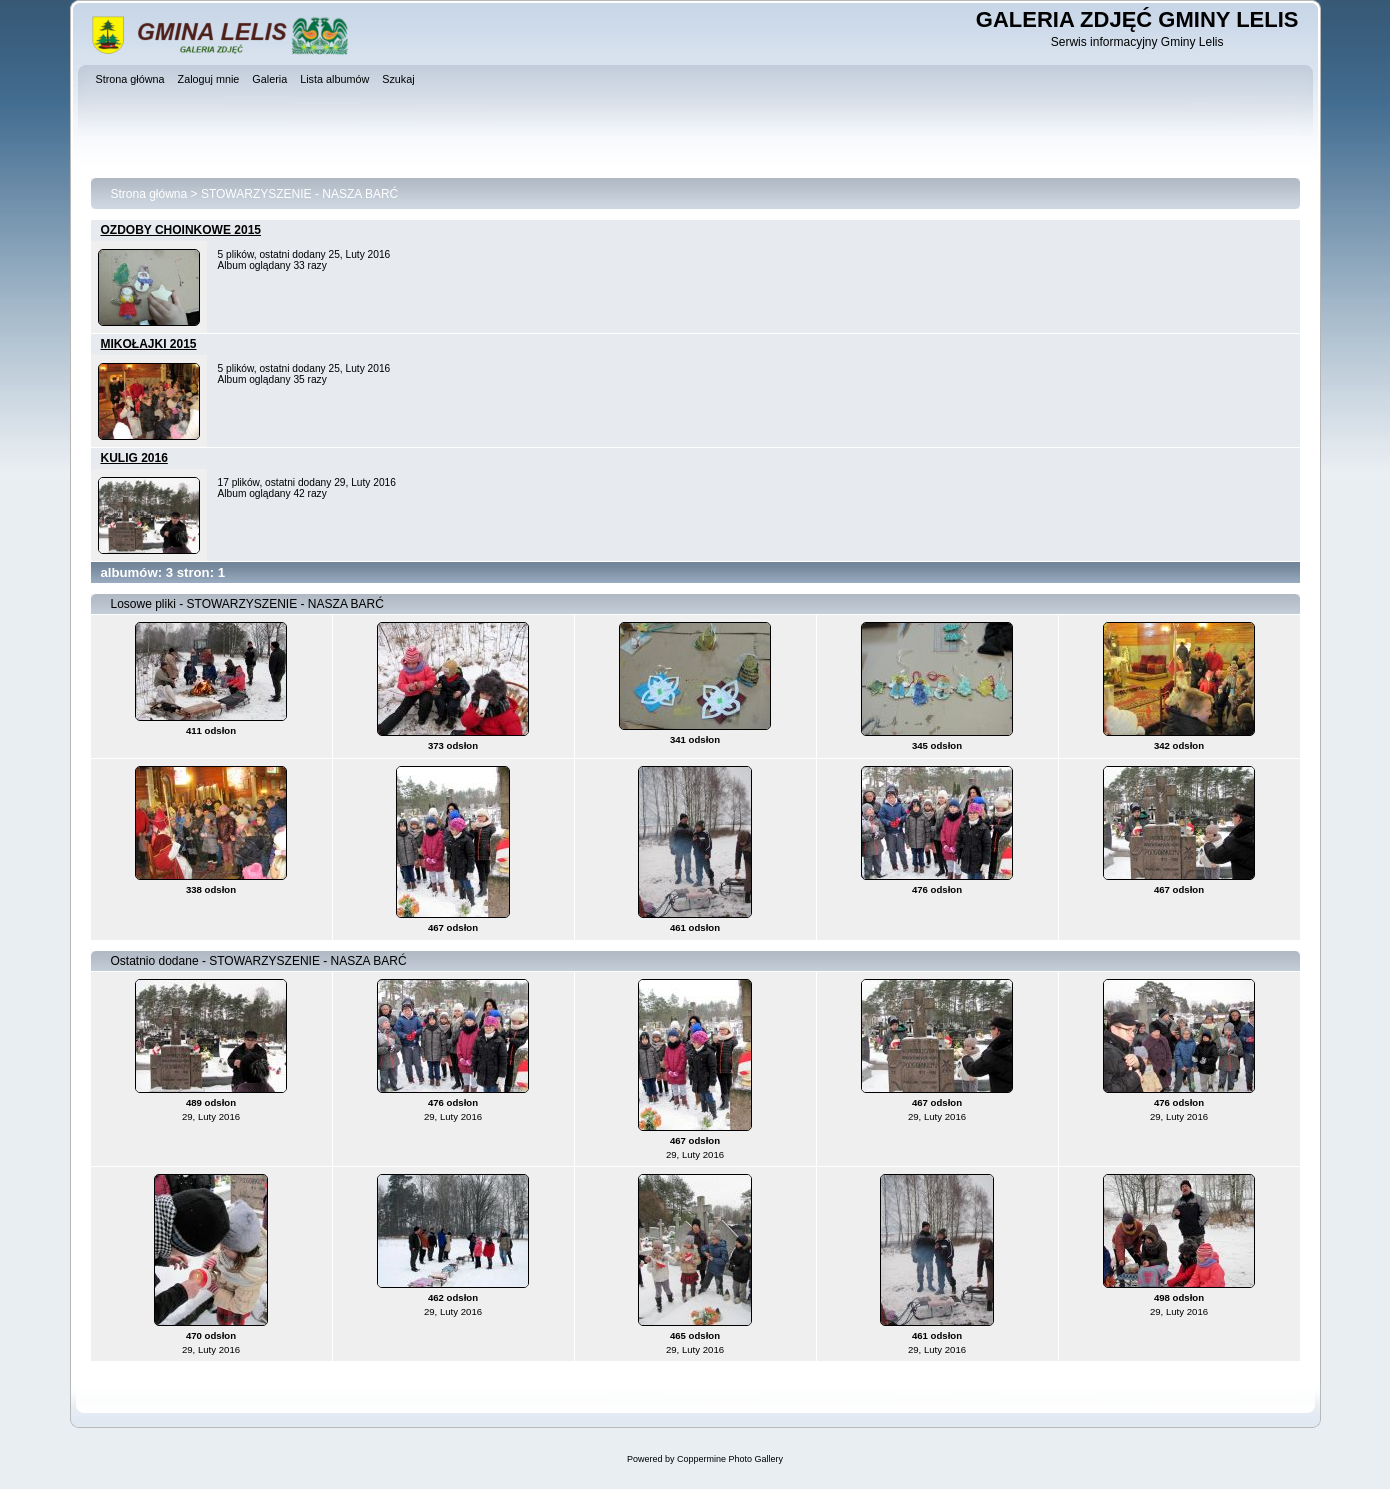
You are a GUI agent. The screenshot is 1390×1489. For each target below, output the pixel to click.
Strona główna (149, 194)
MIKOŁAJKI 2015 (149, 344)
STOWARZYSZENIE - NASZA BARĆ (299, 194)
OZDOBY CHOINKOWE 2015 (181, 230)
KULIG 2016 (134, 458)
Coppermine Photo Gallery (730, 1459)
